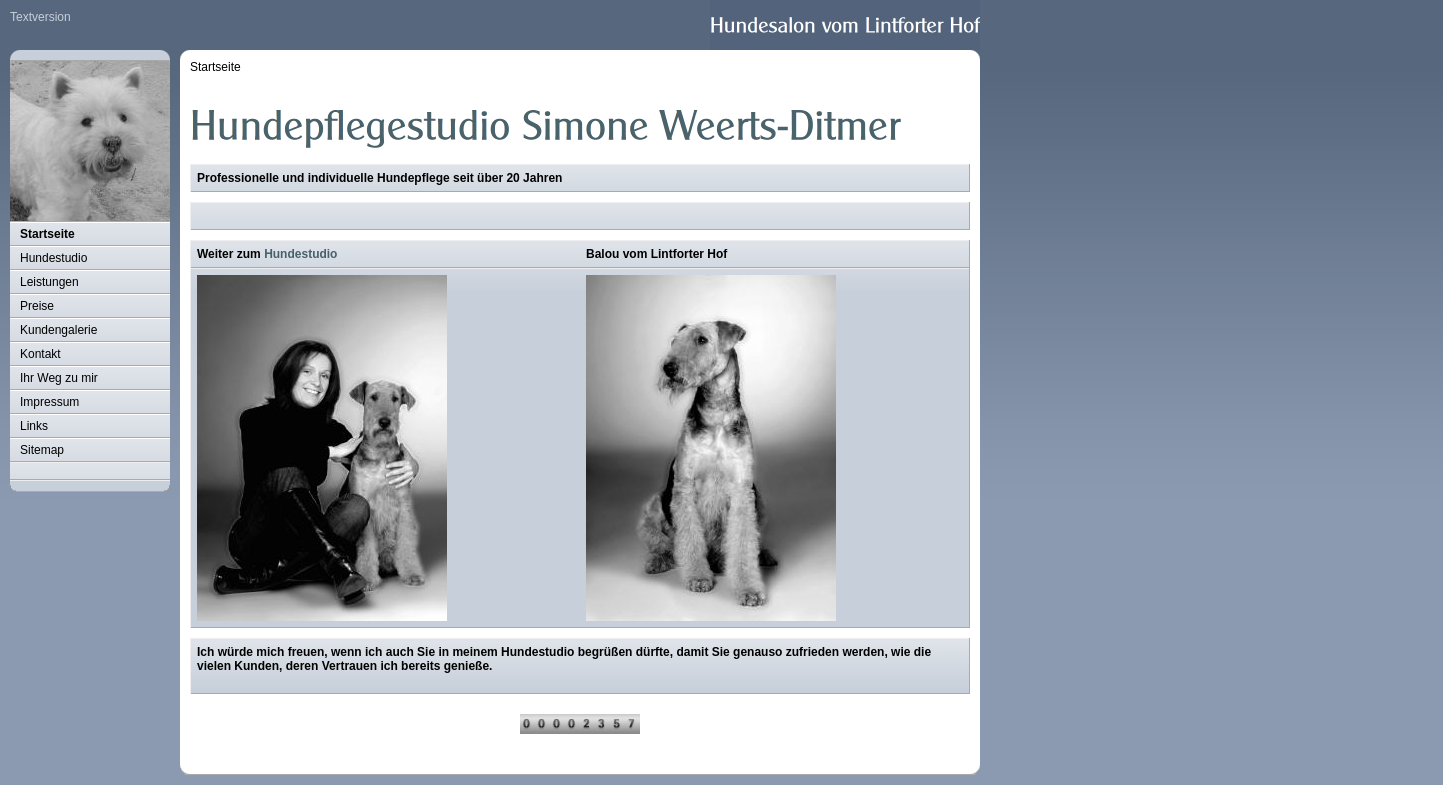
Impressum (49, 402)
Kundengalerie (58, 330)
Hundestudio (53, 258)
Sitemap (42, 450)
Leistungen (49, 282)
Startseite (47, 234)
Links (34, 426)
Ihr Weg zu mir (59, 378)
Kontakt (40, 354)
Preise (37, 306)
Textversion (40, 17)
